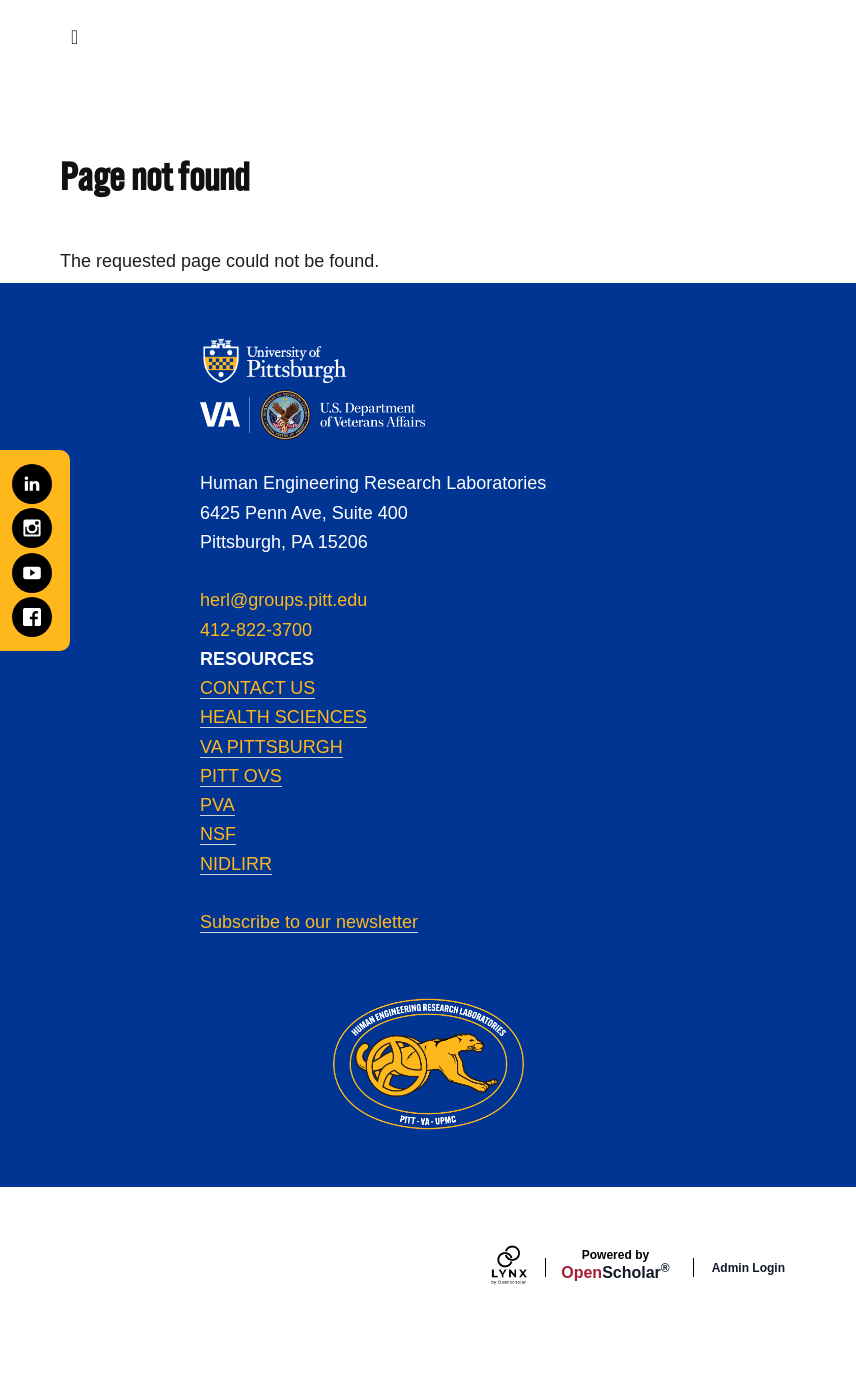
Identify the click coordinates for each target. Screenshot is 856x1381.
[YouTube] (32, 573)
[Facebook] (32, 617)
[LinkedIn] (32, 484)
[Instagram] (32, 528)
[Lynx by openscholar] (526, 1267)
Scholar (615, 1265)
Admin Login (748, 1268)
